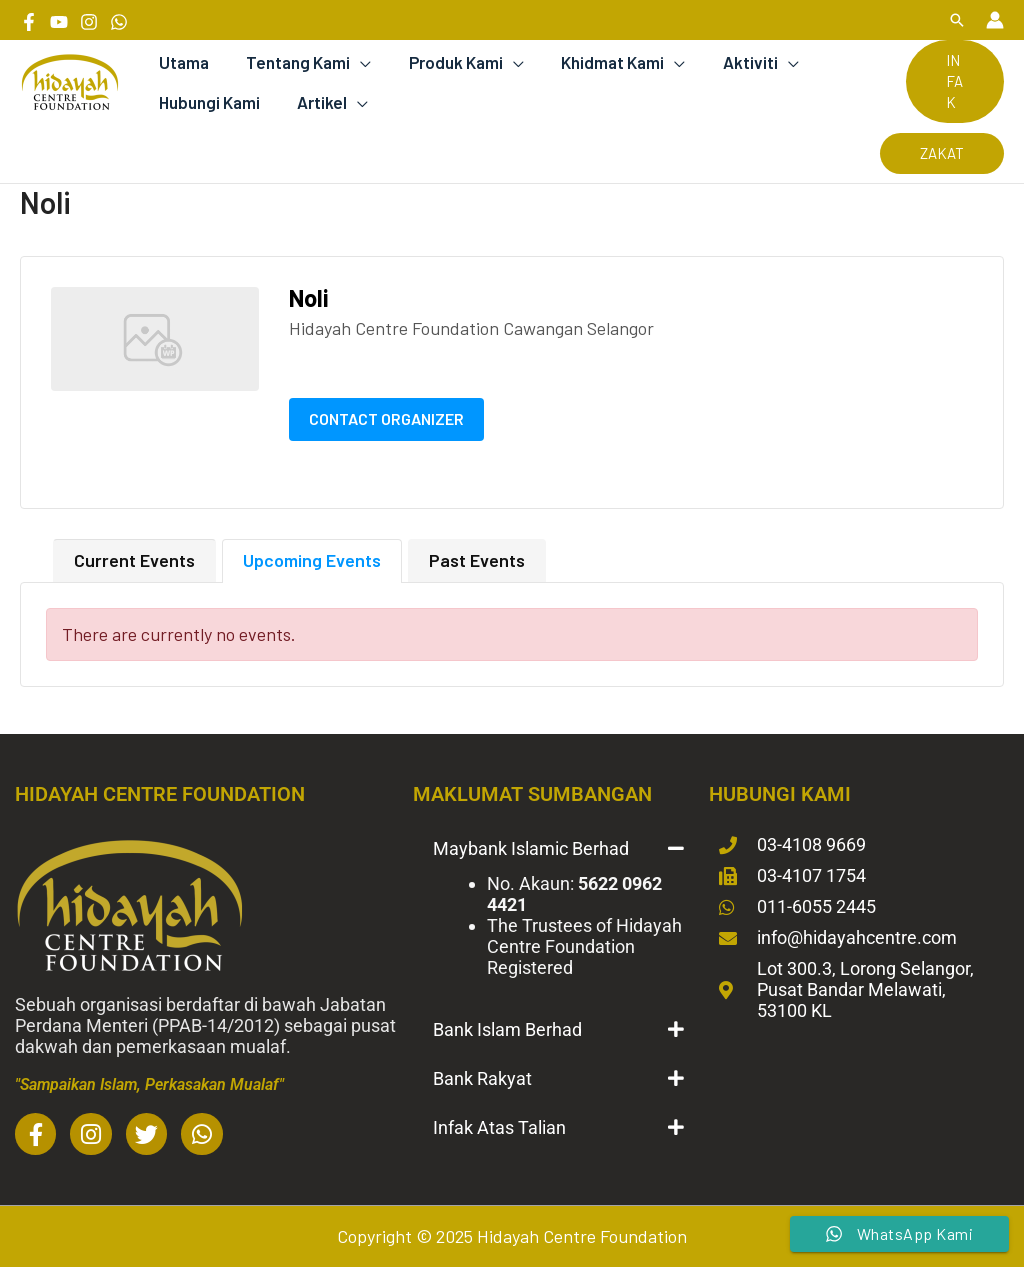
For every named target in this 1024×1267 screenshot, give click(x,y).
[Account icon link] (995, 20)
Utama (182, 62)
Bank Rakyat (482, 1078)
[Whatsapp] (119, 22)
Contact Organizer (386, 418)
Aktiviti (734, 62)
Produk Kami (447, 62)
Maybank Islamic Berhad (531, 848)
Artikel (317, 102)
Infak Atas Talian (499, 1127)
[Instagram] (89, 22)
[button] (957, 20)
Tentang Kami (293, 62)
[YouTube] (59, 22)
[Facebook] (29, 22)
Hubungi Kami (207, 102)
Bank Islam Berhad (507, 1029)
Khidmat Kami (600, 62)
